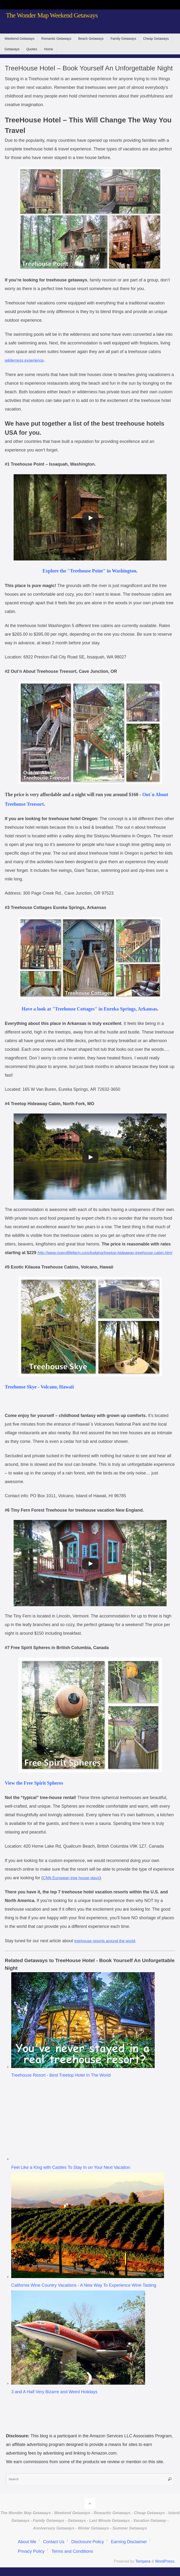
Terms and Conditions (72, 2560)
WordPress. (165, 2570)
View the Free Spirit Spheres (34, 1791)
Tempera (142, 2570)
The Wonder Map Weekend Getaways (52, 15)
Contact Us (53, 2550)
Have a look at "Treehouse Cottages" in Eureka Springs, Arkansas (89, 1008)
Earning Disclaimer (129, 2550)
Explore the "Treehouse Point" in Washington (89, 570)
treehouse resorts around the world (107, 1949)
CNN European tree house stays (74, 1886)
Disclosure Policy (87, 2550)
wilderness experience (26, 360)
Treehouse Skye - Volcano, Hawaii (39, 1395)
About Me (27, 2550)
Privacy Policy (31, 2560)
